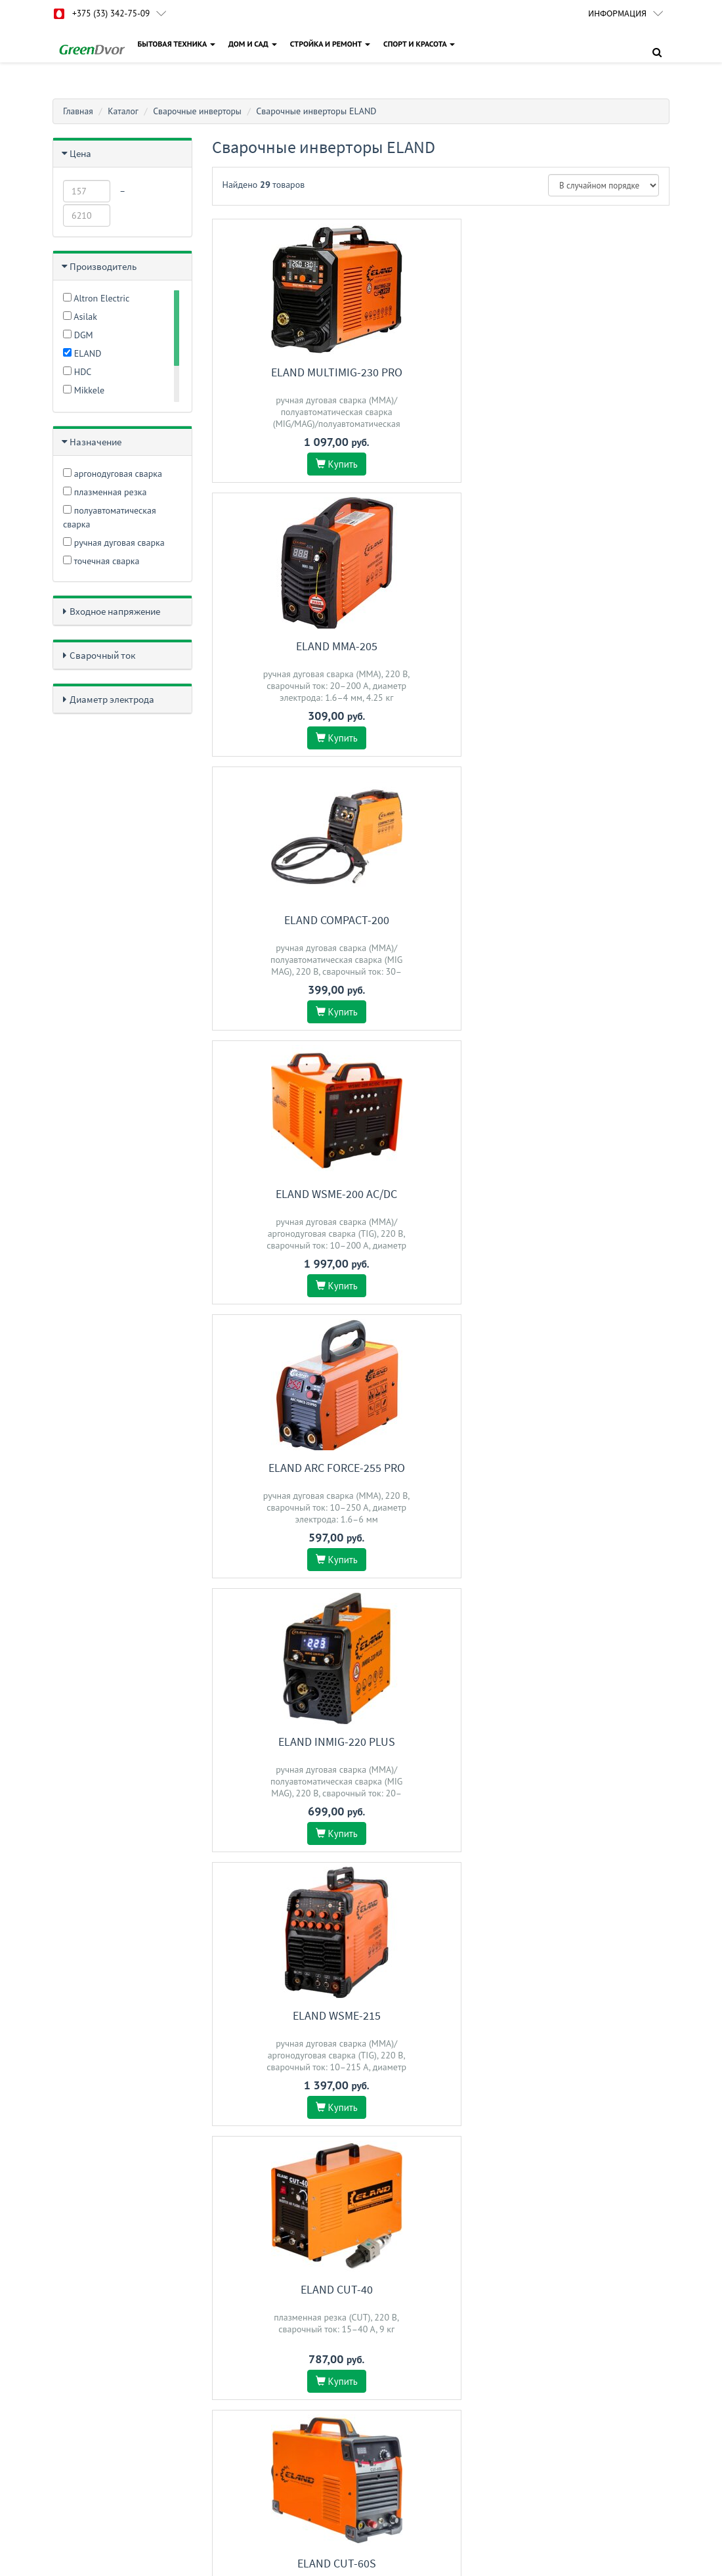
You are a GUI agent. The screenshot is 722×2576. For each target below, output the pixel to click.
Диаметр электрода (112, 699)
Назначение (95, 441)
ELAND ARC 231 (440, 2015)
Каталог (124, 111)
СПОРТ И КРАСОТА (420, 44)
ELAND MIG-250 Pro (599, 1193)
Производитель (103, 266)
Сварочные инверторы (200, 111)
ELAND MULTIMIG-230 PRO (281, 372)
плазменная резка (104, 492)
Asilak (80, 316)
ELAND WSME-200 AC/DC (281, 646)
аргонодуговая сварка (112, 473)
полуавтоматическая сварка (109, 517)
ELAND (82, 353)
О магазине (392, 2307)
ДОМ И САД (253, 44)
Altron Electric (96, 298)
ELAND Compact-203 (281, 1193)
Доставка (388, 2290)
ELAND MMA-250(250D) (599, 2015)
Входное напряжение (115, 611)
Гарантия (387, 2256)
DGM (78, 335)
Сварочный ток (102, 655)
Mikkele (83, 390)
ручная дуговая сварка (114, 542)
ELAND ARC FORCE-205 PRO (281, 1467)
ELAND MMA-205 (440, 372)
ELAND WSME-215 (282, 919)
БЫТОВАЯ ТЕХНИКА (177, 44)
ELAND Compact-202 (440, 1193)
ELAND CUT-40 (440, 919)
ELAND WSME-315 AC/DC (281, 2015)
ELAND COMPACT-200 (599, 372)
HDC (77, 372)
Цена (80, 153)
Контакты (388, 2273)
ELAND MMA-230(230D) (599, 1467)
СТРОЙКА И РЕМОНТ (331, 44)
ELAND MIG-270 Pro (441, 1467)
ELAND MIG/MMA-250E (600, 1741)
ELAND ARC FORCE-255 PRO (440, 646)
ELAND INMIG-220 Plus (600, 646)
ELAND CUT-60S (600, 919)
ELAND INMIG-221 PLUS (440, 1741)
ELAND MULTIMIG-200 (281, 1741)
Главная (78, 111)
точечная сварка (101, 561)
